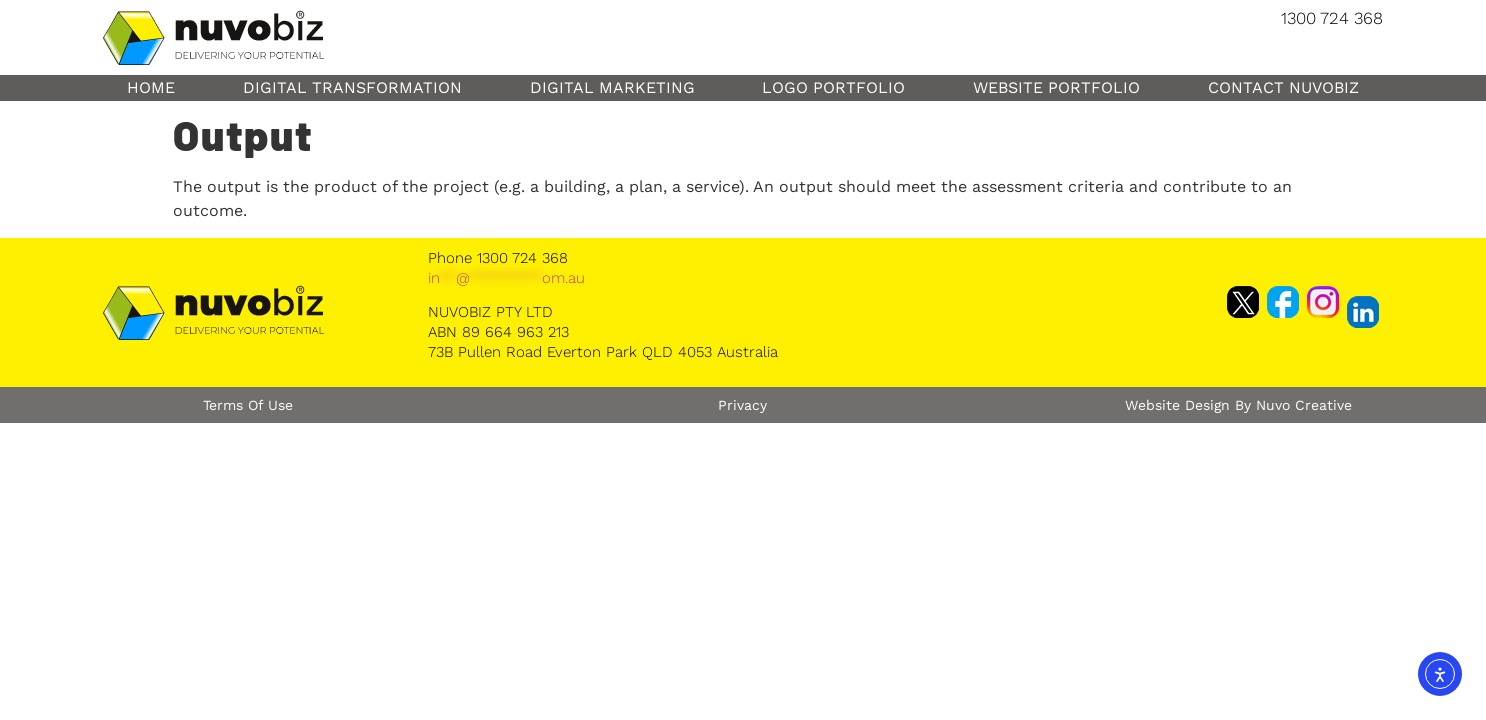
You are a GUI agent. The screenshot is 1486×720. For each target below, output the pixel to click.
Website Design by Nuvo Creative (1238, 405)
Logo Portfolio (833, 87)
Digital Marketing (612, 87)
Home (151, 87)
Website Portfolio (1056, 87)
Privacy (742, 405)
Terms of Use (248, 405)
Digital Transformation (352, 87)
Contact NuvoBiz (1283, 87)
